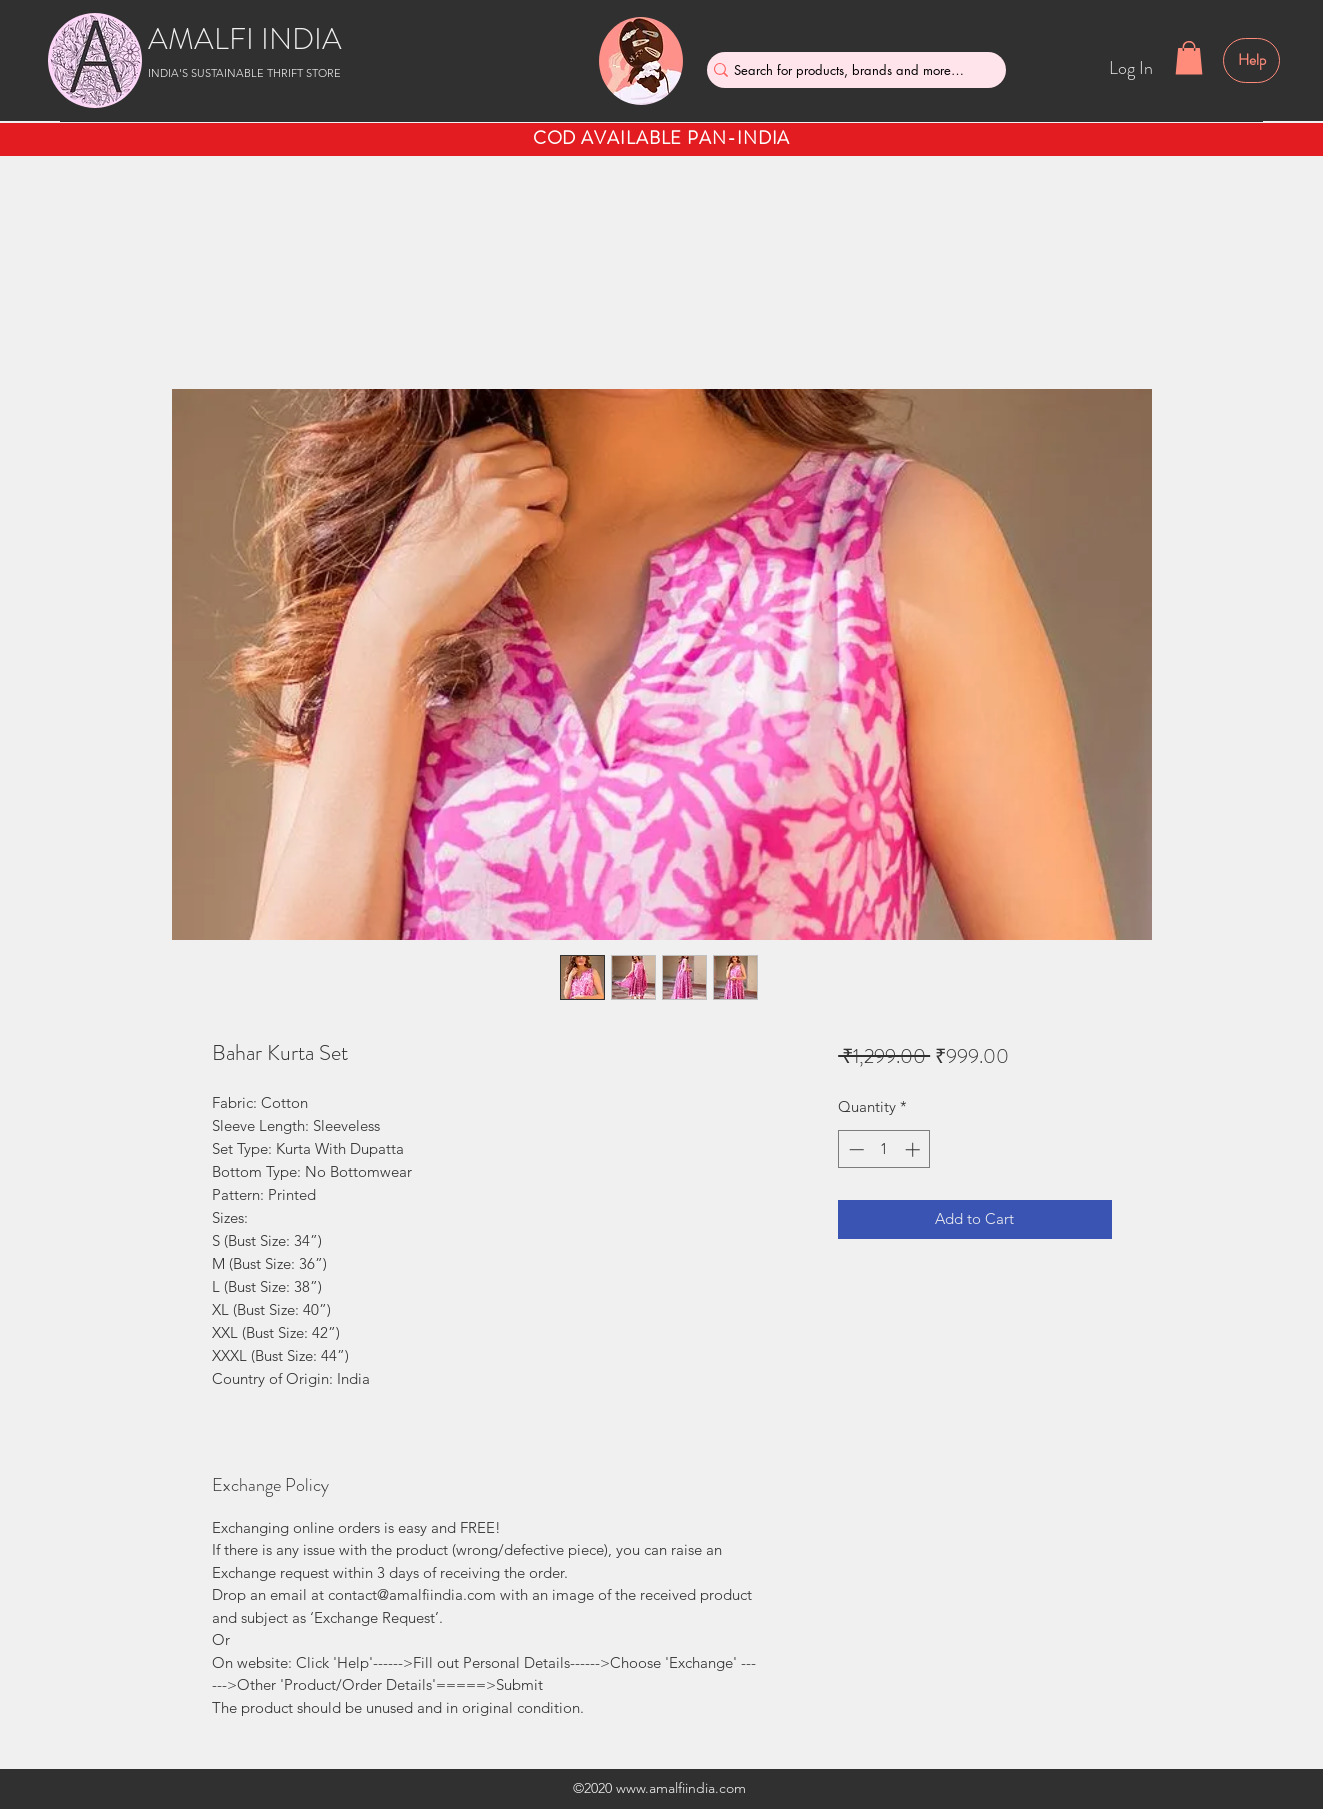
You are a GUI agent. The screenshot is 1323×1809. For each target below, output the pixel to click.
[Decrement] (854, 1149)
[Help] (1251, 60)
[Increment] (914, 1149)
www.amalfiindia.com (681, 1788)
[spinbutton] (884, 1149)
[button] (1189, 57)
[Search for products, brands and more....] (849, 70)
